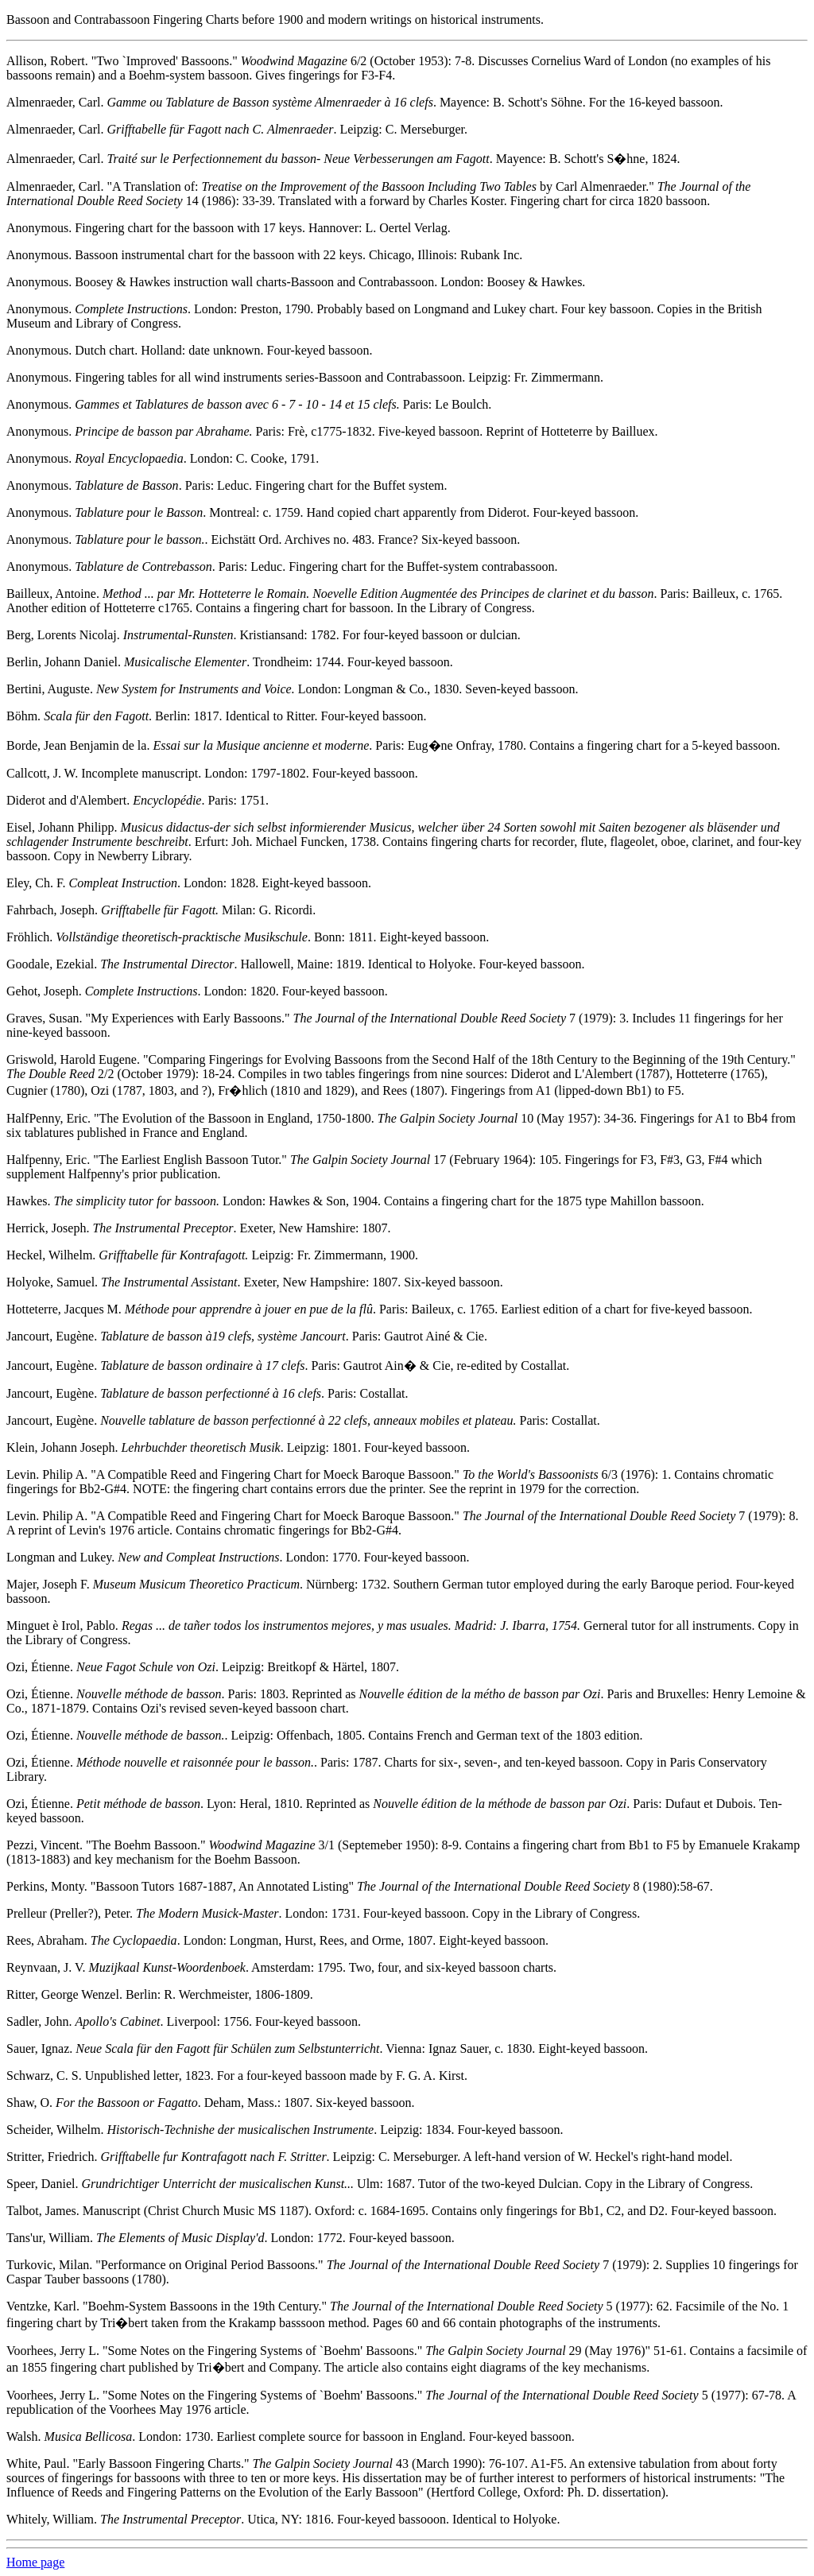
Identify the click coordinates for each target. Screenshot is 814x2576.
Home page (35, 2562)
